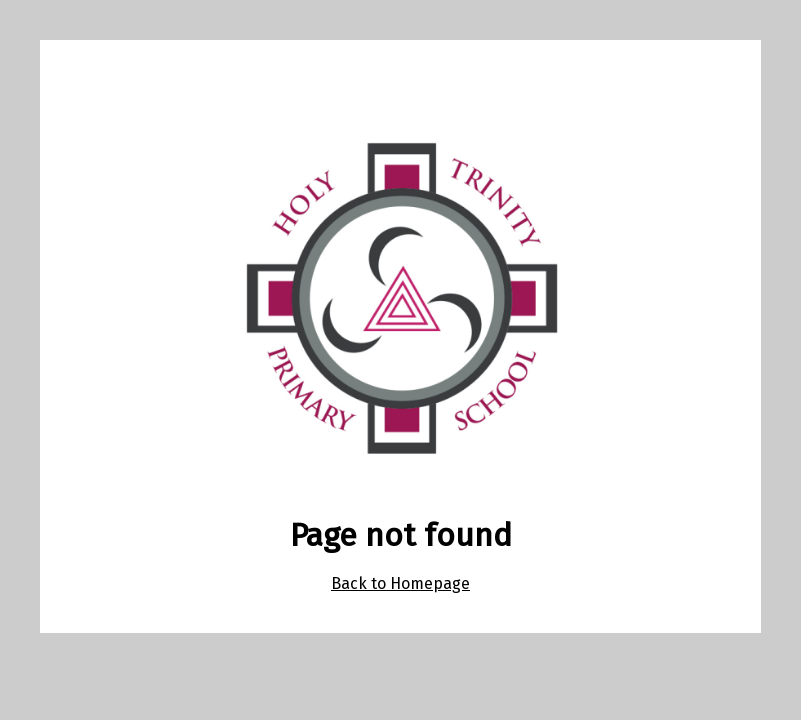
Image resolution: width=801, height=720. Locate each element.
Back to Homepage (400, 583)
